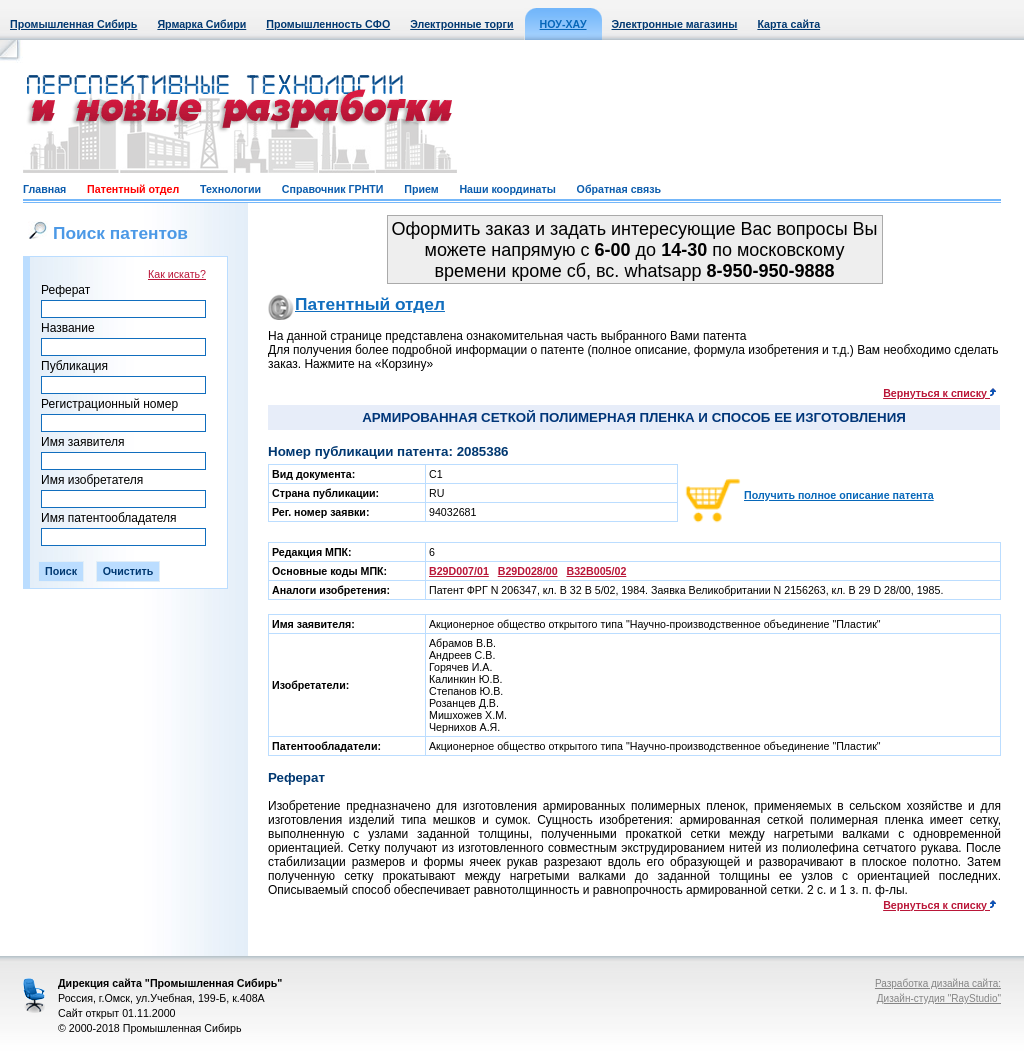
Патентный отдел (133, 189)
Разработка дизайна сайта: (938, 983)
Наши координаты (507, 189)
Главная (44, 189)
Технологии (230, 189)
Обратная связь (619, 189)
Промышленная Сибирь (73, 24)
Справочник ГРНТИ (333, 189)
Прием (421, 189)
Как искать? (177, 274)
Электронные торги (461, 24)
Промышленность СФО (328, 24)
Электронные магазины (675, 24)
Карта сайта (788, 24)
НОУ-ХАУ (563, 24)
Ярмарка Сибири (201, 24)
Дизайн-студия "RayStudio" (939, 998)
